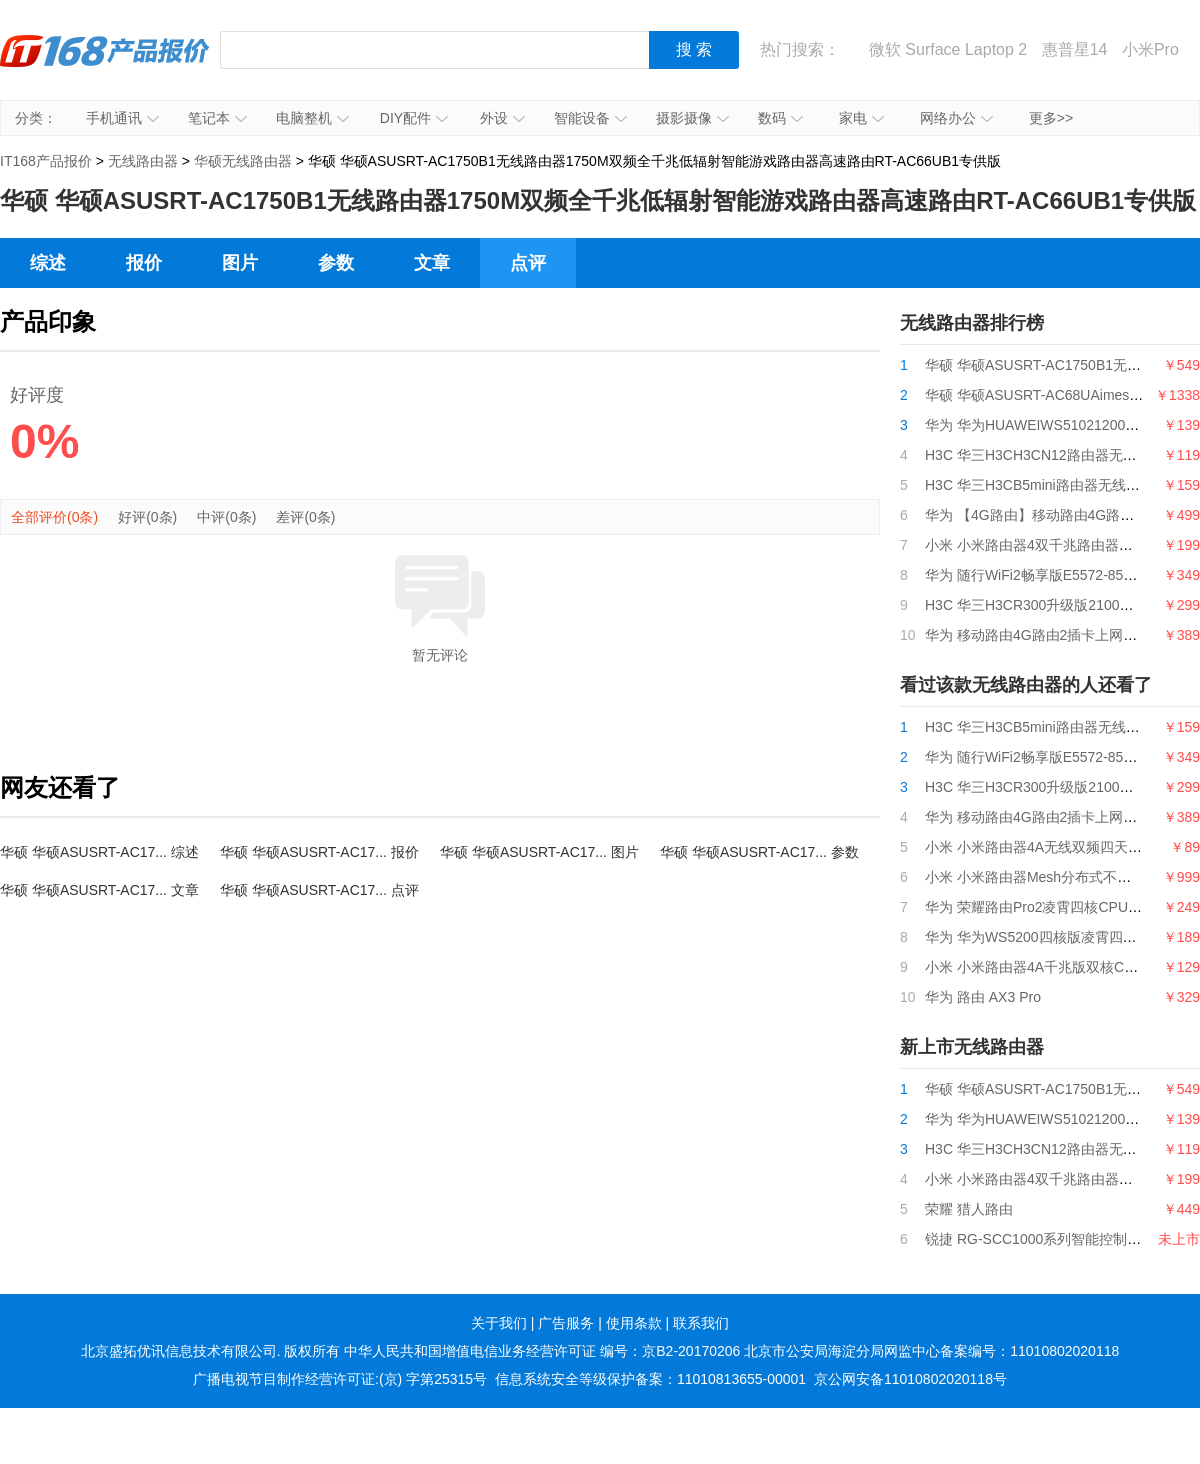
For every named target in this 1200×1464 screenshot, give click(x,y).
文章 (432, 263)
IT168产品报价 (105, 65)
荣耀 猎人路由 (969, 1209)
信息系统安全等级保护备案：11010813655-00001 (650, 1379)
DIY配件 (414, 118)
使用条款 (634, 1323)
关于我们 (499, 1323)
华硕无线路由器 (243, 161)
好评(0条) (147, 517)
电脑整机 (312, 118)
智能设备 (590, 118)
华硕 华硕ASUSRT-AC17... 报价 (319, 852)
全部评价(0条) (54, 517)
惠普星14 (1075, 49)
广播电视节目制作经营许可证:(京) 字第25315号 (340, 1379)
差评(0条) (305, 517)
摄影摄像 (692, 118)
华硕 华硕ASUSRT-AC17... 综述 (99, 852)
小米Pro (1150, 49)
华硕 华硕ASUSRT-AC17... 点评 (319, 890)
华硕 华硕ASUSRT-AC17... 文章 (99, 890)
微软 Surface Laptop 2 (948, 49)
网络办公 (956, 118)
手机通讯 (122, 118)
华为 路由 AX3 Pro (983, 997)
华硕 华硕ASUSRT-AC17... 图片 (539, 852)
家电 (861, 118)
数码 (780, 118)
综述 (48, 263)
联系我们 (701, 1323)
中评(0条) (226, 517)
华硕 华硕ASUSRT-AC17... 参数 (759, 852)
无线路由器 (143, 161)
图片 (240, 263)
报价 (144, 263)
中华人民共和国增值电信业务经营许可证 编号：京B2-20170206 (542, 1351)
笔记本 (217, 118)
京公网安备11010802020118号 (910, 1379)
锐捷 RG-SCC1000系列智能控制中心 (1040, 1239)
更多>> (1051, 118)
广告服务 (566, 1323)
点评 (528, 263)
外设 (502, 118)
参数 (336, 263)
